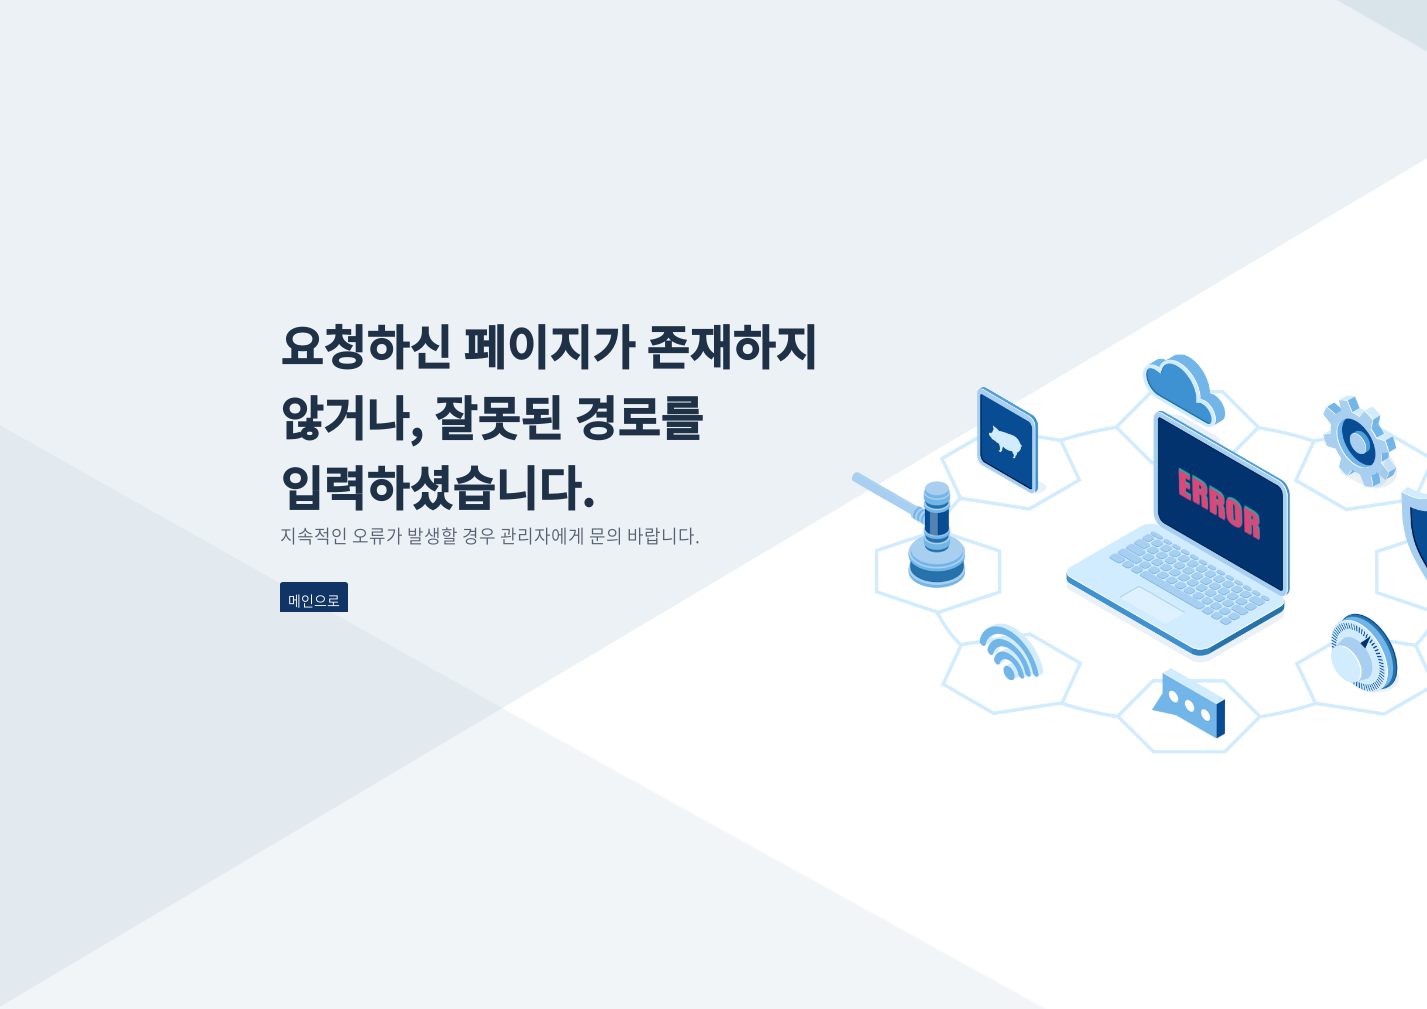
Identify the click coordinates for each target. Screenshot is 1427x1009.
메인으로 (314, 600)
